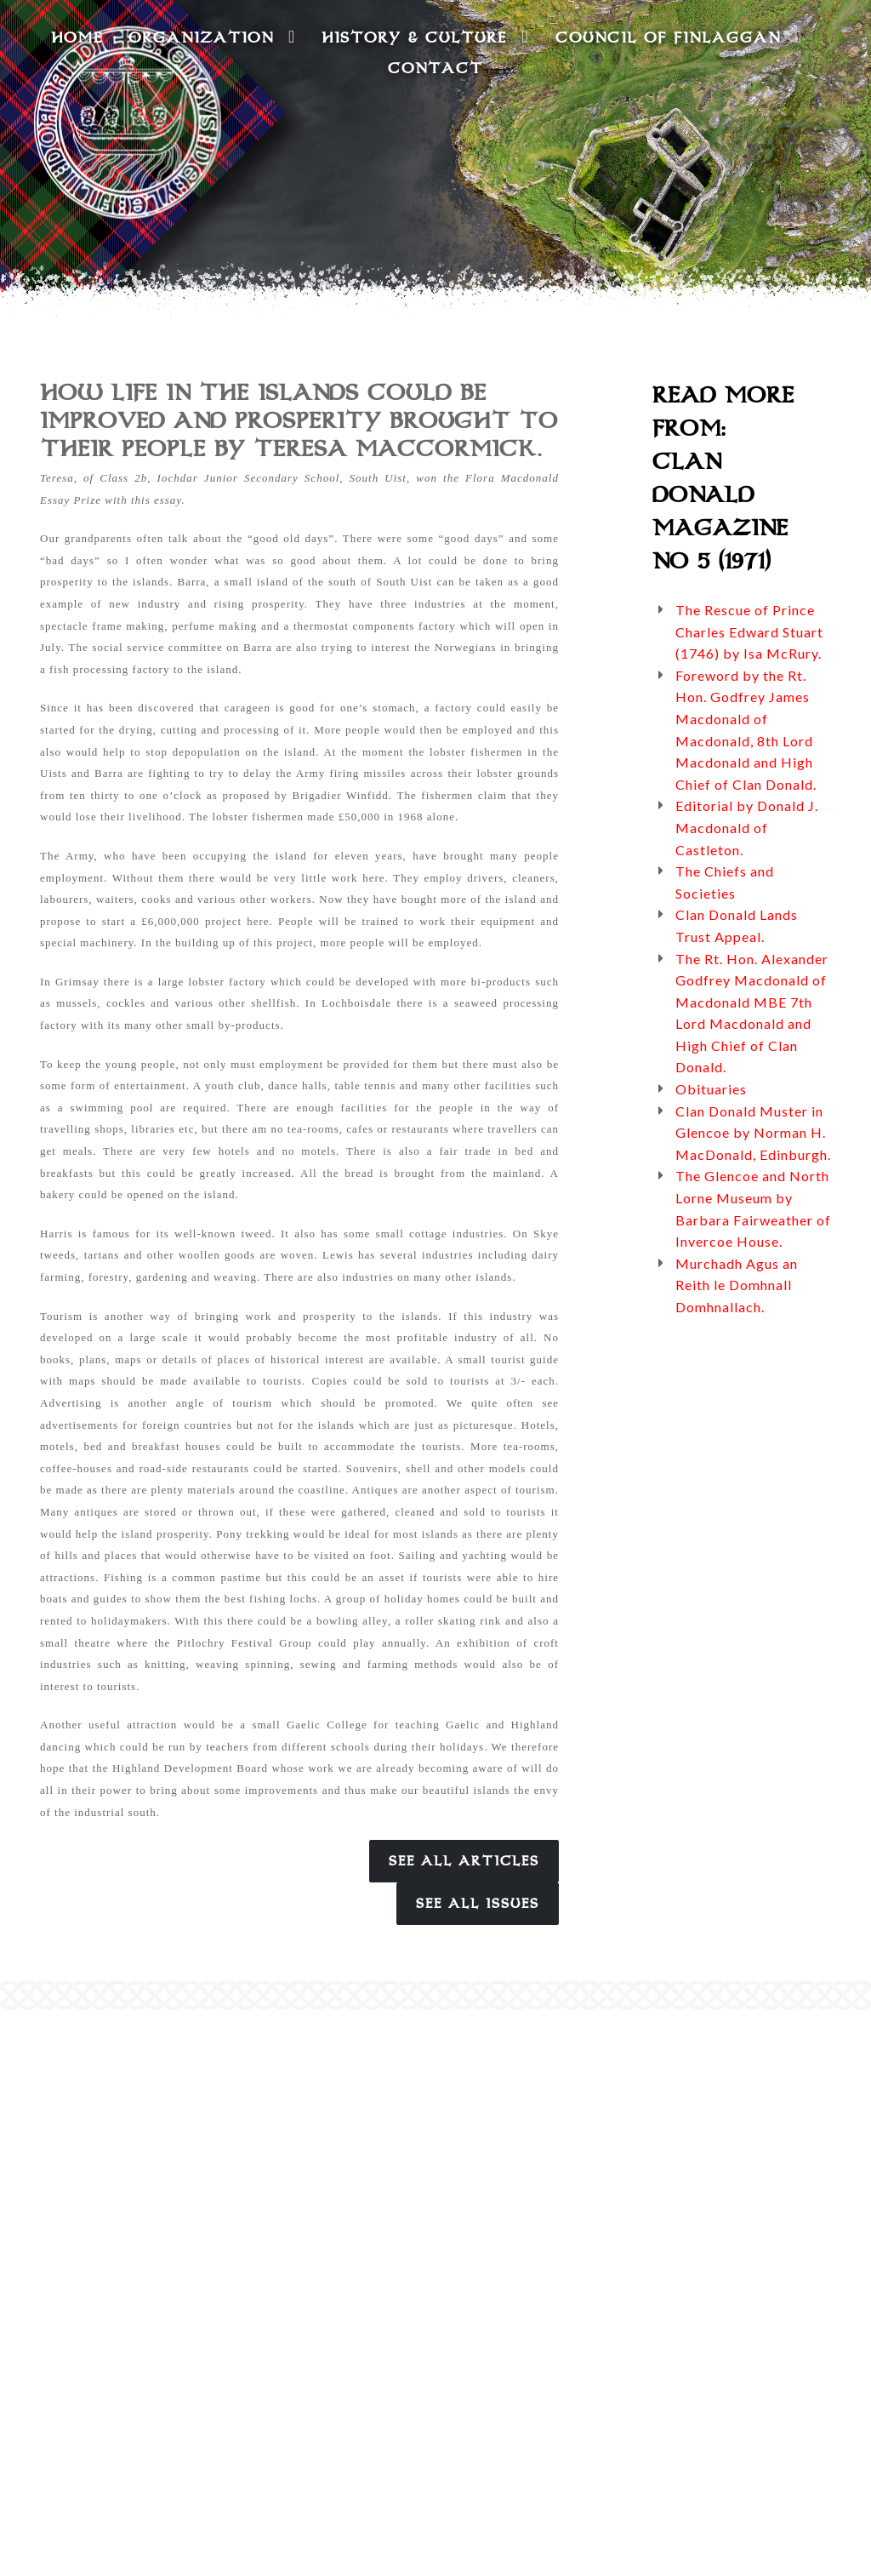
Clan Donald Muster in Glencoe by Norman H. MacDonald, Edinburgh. (753, 1132)
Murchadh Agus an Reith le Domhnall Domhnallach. (736, 1285)
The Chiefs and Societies (724, 882)
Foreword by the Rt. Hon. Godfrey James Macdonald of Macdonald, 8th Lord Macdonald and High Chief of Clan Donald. (746, 729)
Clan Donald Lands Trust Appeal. (736, 925)
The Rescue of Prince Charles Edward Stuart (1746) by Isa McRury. (749, 631)
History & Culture (425, 37)
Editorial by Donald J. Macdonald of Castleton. (746, 827)
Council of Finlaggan (679, 37)
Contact (435, 68)
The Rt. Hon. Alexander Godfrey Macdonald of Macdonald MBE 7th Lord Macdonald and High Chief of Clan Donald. (751, 1013)
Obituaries (711, 1089)
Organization (212, 37)
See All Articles (464, 1861)
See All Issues (477, 1903)
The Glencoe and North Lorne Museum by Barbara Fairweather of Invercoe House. (753, 1208)
